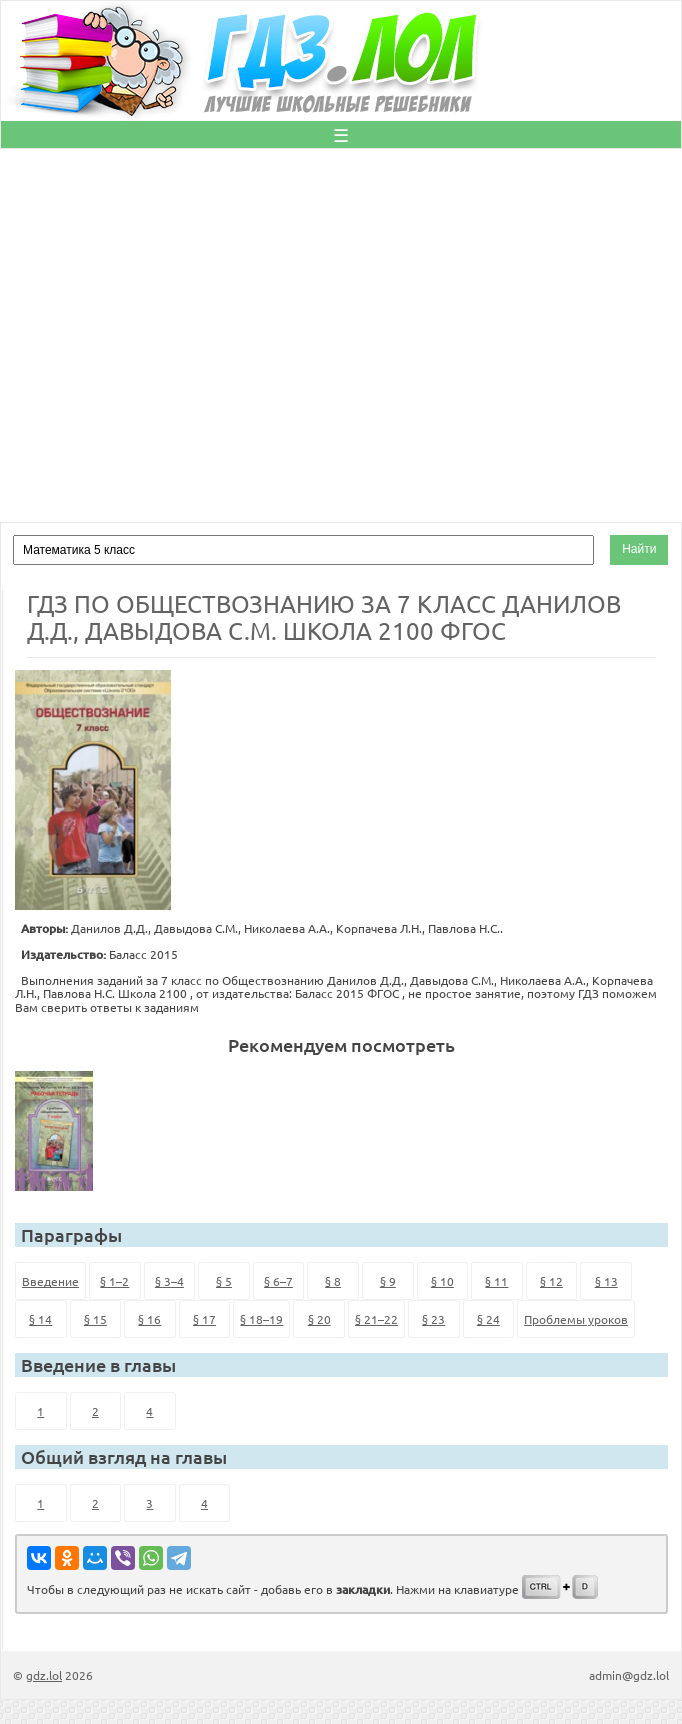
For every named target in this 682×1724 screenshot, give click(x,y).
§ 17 (204, 1319)
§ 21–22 (376, 1319)
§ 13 (606, 1281)
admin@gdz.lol (629, 1675)
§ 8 (333, 1281)
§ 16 (149, 1319)
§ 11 (496, 1281)
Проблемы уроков (576, 1319)
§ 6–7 (278, 1281)
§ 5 (224, 1281)
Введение (50, 1281)
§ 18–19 (261, 1319)
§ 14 (40, 1319)
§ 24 (488, 1319)
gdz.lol (44, 1675)
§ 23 (433, 1319)
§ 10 (442, 1281)
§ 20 (319, 1319)
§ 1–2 (114, 1281)
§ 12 (551, 1281)
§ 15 (95, 1319)
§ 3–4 (169, 1281)
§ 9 (388, 1281)
